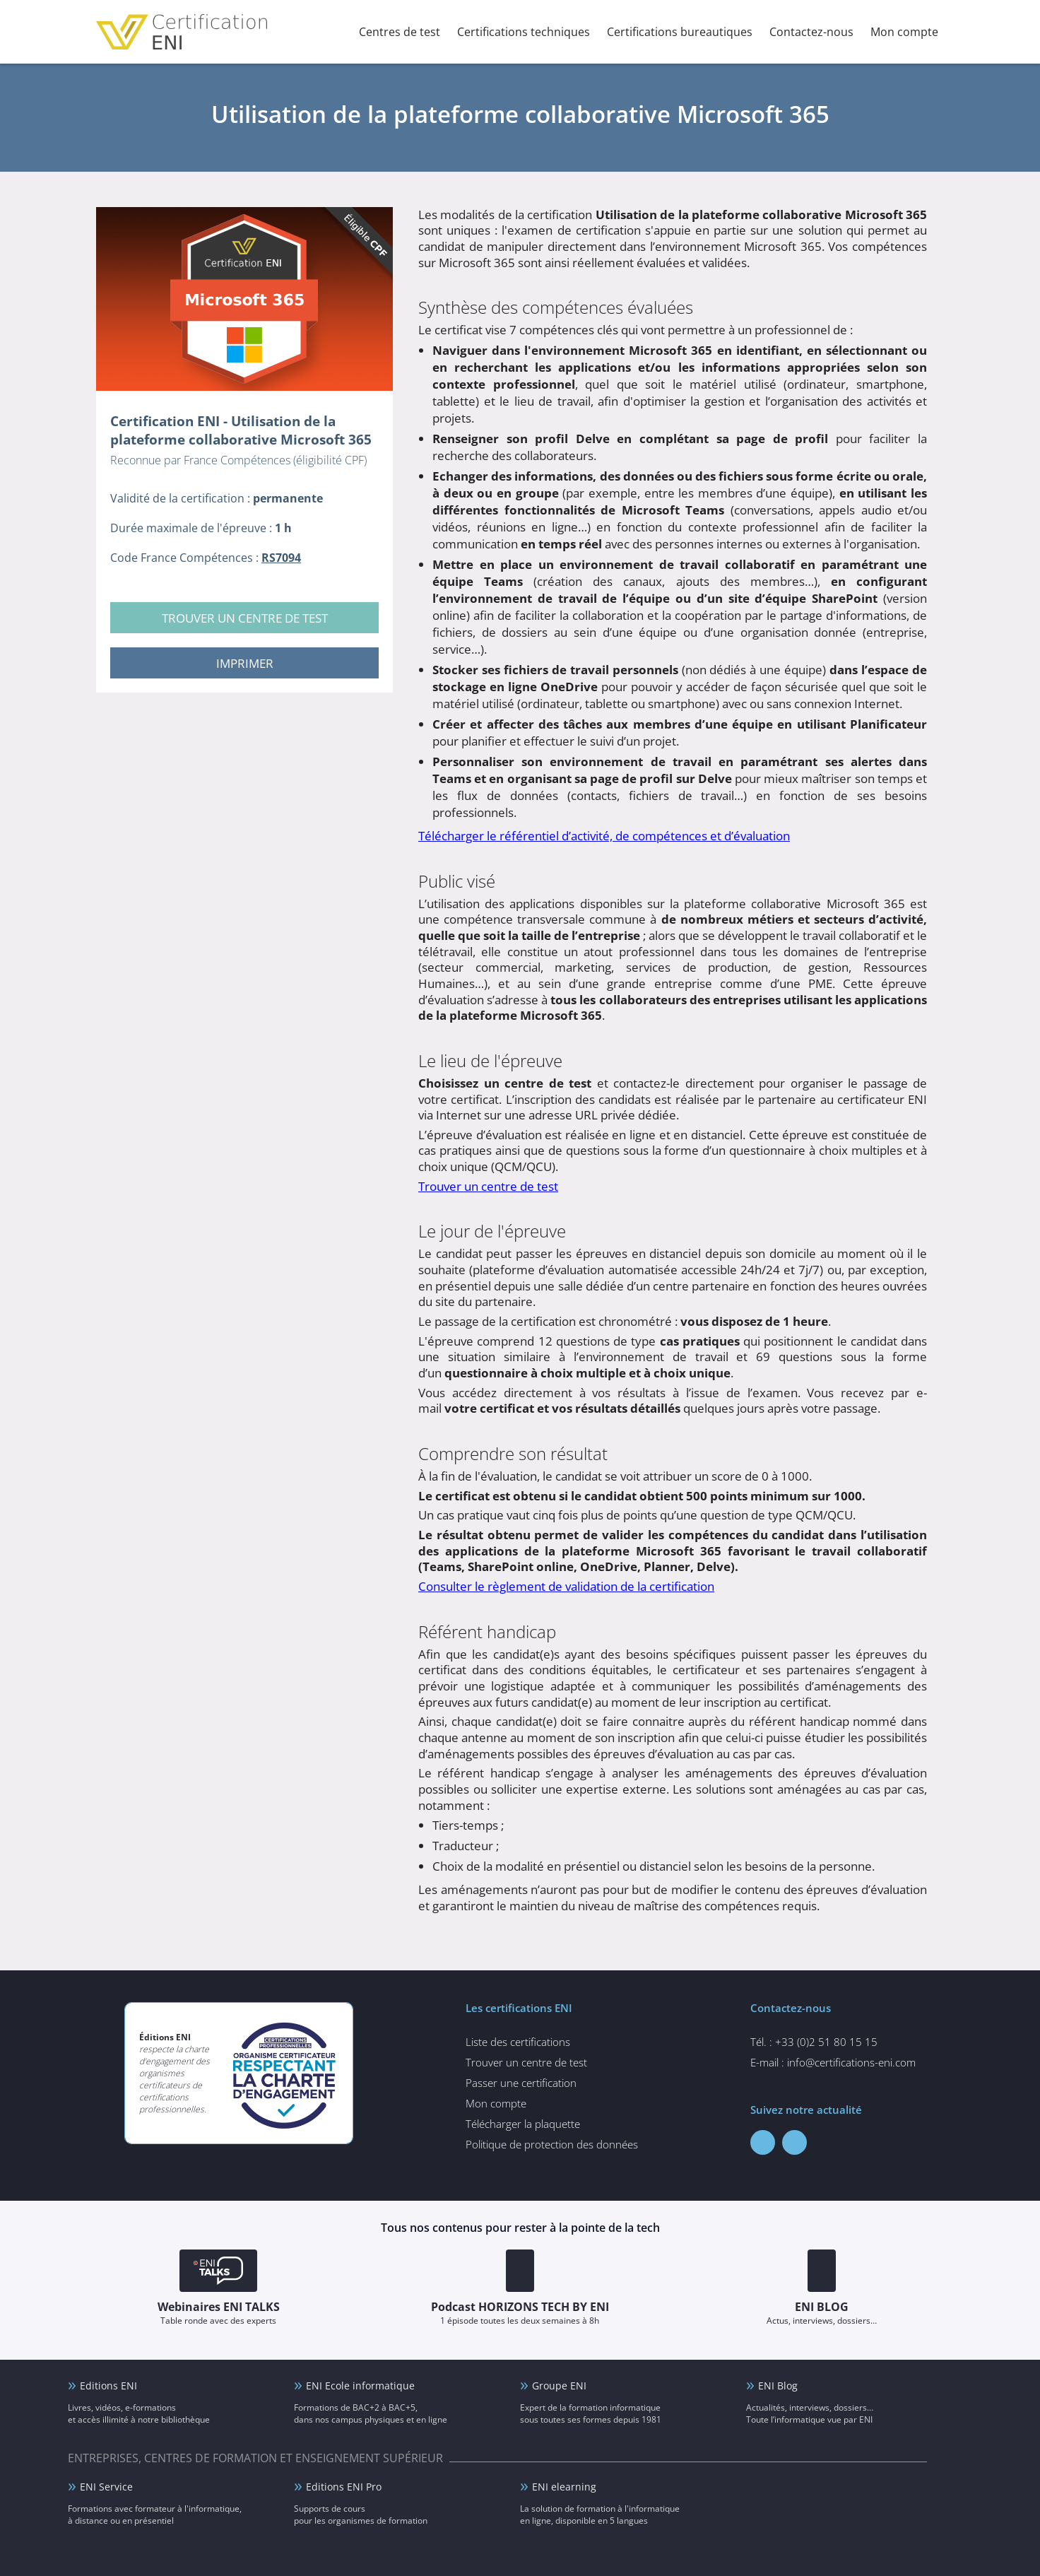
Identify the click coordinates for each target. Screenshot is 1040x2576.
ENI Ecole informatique (360, 2385)
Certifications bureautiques (679, 32)
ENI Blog (778, 2385)
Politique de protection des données (552, 2144)
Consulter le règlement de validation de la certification (566, 1586)
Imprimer (244, 662)
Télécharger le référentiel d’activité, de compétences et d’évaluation (604, 836)
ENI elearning (564, 2486)
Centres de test (399, 32)
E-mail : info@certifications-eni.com (833, 2062)
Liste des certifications (518, 2042)
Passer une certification (521, 2083)
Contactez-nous (811, 32)
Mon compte (904, 32)
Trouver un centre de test (245, 617)
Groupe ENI (559, 2385)
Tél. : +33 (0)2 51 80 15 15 (814, 2042)
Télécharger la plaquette (523, 2124)
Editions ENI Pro (344, 2486)
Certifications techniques (523, 32)
